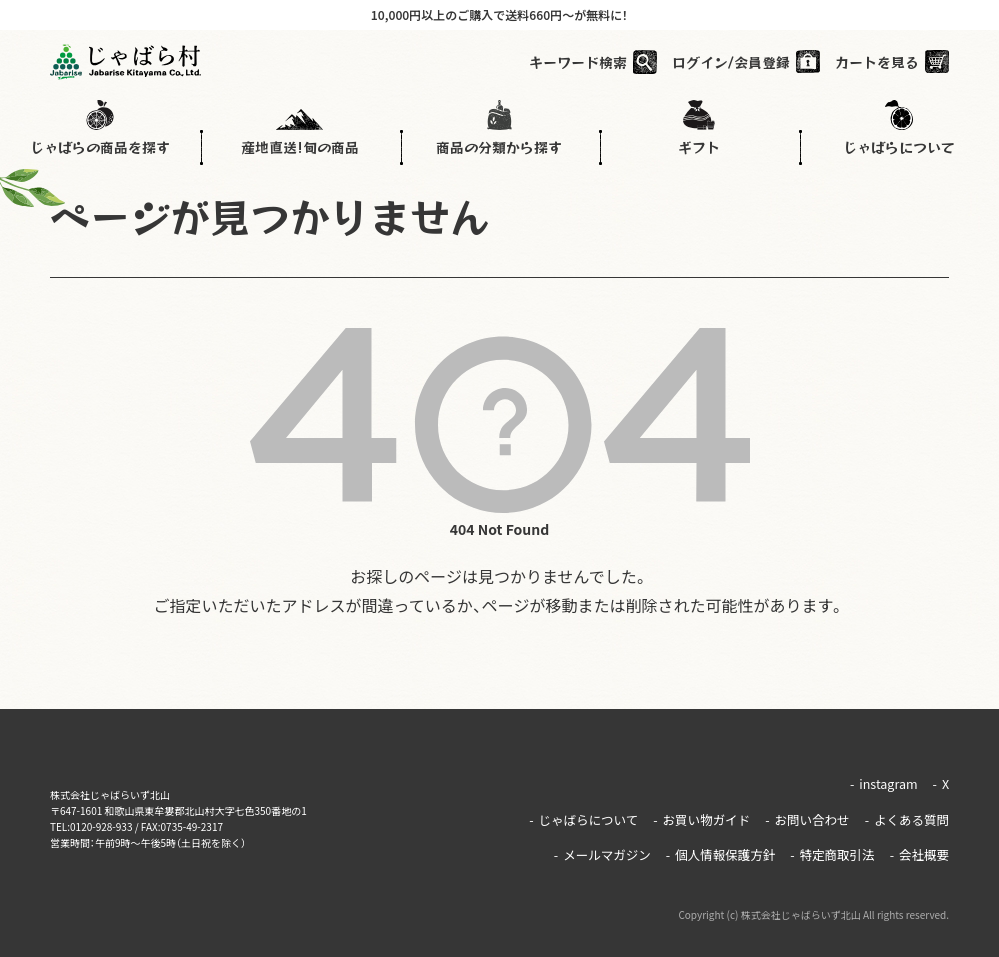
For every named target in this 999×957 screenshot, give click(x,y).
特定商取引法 (836, 833)
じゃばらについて (596, 806)
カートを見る (877, 65)
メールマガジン (613, 833)
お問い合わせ (812, 806)
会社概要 (920, 833)
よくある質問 (908, 806)
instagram (885, 779)
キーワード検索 (578, 65)
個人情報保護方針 (728, 833)
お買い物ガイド (710, 806)
